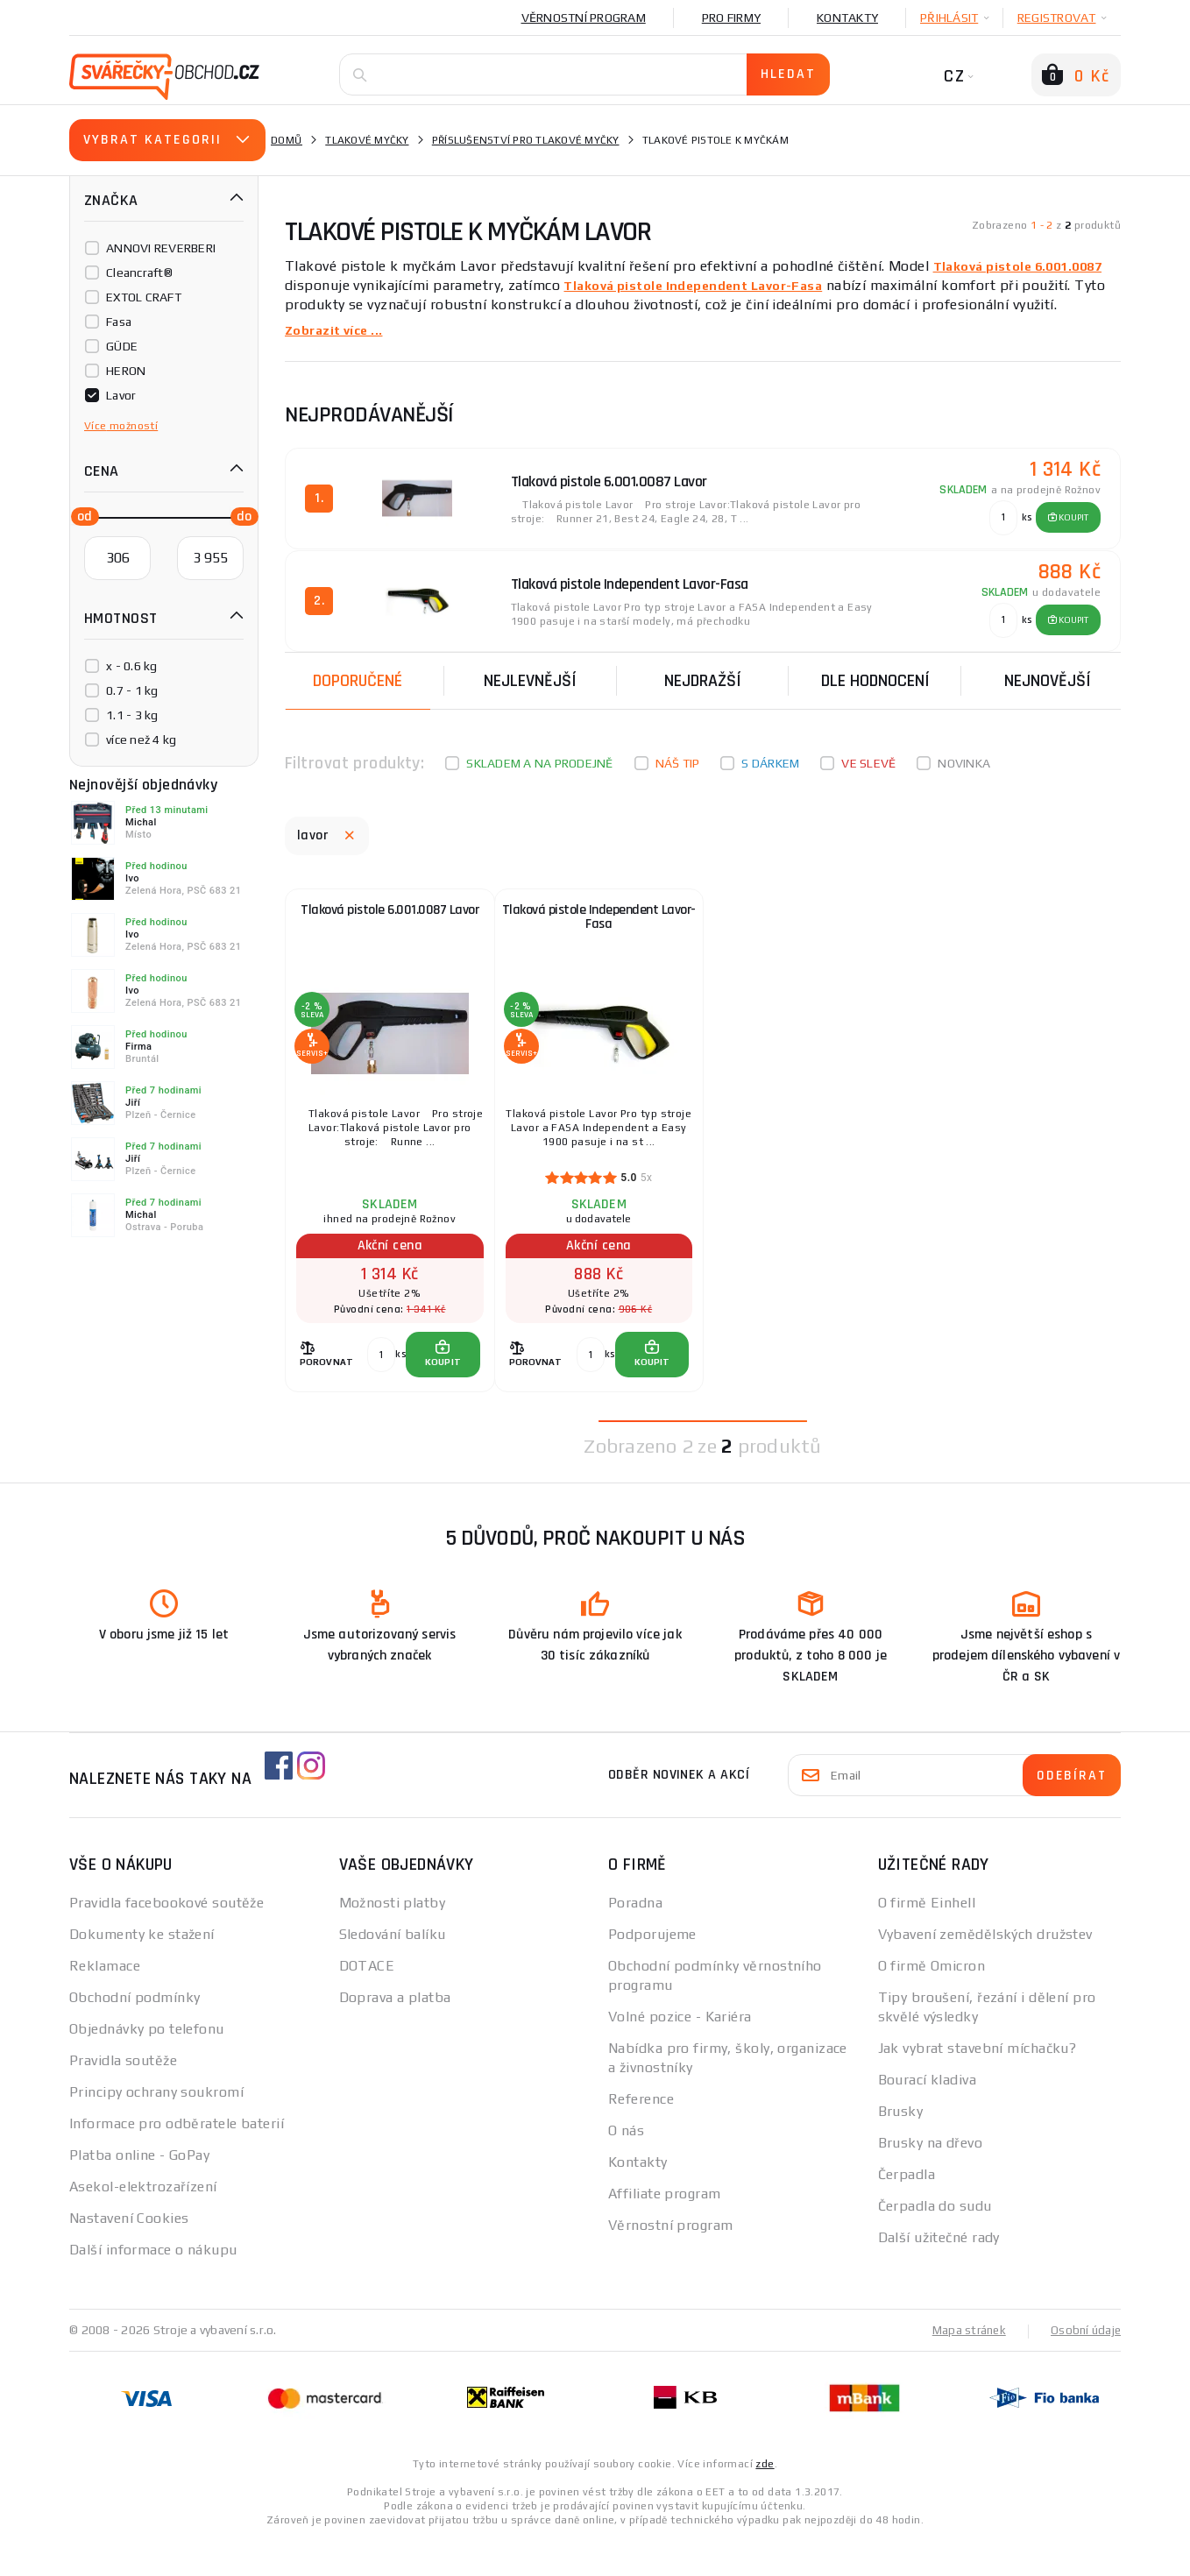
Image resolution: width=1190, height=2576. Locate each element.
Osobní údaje (1084, 2366)
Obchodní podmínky (134, 2033)
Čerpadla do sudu (935, 2241)
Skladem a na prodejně (539, 754)
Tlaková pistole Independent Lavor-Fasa (706, 285)
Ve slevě (868, 754)
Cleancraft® (139, 272)
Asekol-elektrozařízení (143, 2222)
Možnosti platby (392, 1938)
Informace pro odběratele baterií (176, 2159)
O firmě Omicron (932, 2001)
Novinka (964, 754)
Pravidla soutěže (123, 2096)
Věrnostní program (583, 18)
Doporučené (357, 672)
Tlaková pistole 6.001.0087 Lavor (389, 911)
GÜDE (122, 346)
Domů (286, 140)
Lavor (121, 395)
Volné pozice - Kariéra (680, 2052)
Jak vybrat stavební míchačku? (977, 2084)
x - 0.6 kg (132, 666)
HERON (125, 371)
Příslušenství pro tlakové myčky (526, 140)
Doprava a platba (395, 2033)
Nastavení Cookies (128, 2254)
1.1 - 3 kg (132, 715)
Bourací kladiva (927, 2115)
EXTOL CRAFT (143, 297)
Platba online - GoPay (139, 2191)
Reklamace (104, 2001)
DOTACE (367, 2001)
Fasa (118, 322)
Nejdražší (702, 672)
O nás (626, 2166)
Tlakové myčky (366, 140)
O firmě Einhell (927, 1938)
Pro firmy (731, 18)
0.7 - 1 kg (132, 690)
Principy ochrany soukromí (156, 2128)
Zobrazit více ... (339, 330)
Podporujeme (652, 1970)
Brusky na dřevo (930, 2178)
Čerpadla (907, 2210)
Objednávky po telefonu (146, 2064)
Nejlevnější (530, 672)
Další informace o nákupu (153, 2285)
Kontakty (847, 18)
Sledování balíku (392, 1970)
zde (764, 2499)
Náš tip (677, 754)
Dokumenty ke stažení (142, 1970)
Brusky (901, 2147)
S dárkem (770, 754)
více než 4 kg (141, 739)
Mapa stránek (965, 2366)
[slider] (80, 515)
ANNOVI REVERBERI (161, 248)
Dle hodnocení (875, 672)
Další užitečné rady (939, 2273)
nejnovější (1047, 672)
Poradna (635, 1938)
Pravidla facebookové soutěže (166, 1938)
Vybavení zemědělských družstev (985, 1970)
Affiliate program (664, 2229)
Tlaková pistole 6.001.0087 (1026, 266)
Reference (641, 2135)
